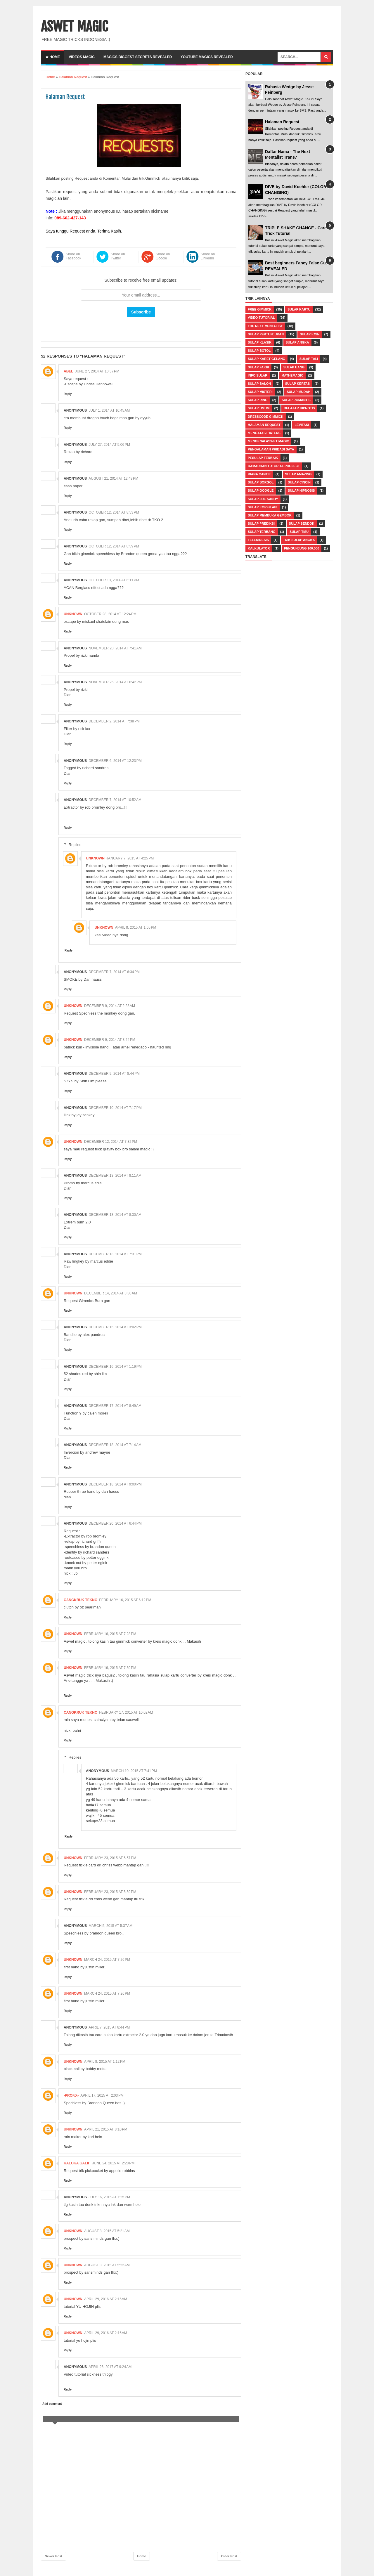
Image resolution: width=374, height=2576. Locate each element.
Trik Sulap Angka (299, 540)
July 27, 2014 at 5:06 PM (109, 445)
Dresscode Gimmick (265, 416)
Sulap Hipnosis (301, 490)
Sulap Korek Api (262, 507)
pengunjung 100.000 (301, 548)
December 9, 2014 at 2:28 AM (109, 1006)
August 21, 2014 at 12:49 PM (113, 478)
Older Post (229, 2556)
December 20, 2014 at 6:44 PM (115, 1523)
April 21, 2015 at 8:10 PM (105, 2129)
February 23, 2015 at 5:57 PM (110, 1858)
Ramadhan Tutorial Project (274, 466)
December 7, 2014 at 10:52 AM (115, 800)
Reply (68, 394)
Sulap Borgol (260, 482)
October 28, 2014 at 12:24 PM (110, 614)
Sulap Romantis (296, 400)
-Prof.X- (71, 2095)
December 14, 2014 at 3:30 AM (110, 1293)
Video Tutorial (261, 317)
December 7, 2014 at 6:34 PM (114, 972)
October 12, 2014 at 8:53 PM (114, 512)
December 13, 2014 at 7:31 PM (115, 1254)
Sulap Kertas (297, 383)
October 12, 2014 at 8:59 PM (114, 546)
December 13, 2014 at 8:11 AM (115, 1175)
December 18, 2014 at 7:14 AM (115, 1445)
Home (52, 57)
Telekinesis (258, 540)
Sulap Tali (308, 358)
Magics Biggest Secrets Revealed (137, 57)
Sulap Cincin (299, 482)
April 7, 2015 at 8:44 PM (109, 2027)
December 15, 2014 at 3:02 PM (115, 1327)
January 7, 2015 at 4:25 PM (130, 858)
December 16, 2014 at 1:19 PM (115, 1367)
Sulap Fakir (258, 367)
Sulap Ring (258, 400)
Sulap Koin (310, 334)
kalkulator (259, 548)
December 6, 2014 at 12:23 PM (115, 761)
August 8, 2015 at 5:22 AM (107, 2265)
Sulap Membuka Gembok (270, 515)
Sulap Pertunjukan (266, 334)
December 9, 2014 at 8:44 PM (114, 1074)
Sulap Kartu (299, 309)
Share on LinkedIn (208, 256)
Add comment (52, 2403)
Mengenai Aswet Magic (268, 441)
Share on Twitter (118, 256)
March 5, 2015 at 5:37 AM (110, 1926)
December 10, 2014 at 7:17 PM (115, 1108)
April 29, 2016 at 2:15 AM (105, 2299)
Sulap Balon (259, 383)
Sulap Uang (294, 367)
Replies (75, 845)
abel (68, 371)
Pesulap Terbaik (263, 458)
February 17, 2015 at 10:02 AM (126, 1712)
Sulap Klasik (259, 342)
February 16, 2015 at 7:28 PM (110, 1634)
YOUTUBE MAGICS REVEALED (207, 57)
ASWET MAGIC (74, 26)
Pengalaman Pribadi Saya (271, 449)
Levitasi (302, 425)
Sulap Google (260, 490)
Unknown (73, 614)
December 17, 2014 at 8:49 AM (115, 1406)
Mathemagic (292, 375)
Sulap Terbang (262, 531)
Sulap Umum (258, 408)
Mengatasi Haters (264, 433)
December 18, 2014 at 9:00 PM (115, 1484)
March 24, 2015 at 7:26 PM (107, 1960)
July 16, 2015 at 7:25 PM (109, 2197)
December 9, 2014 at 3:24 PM (109, 1040)
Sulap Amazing (298, 474)
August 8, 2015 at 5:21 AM (107, 2231)
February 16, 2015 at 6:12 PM (125, 1600)
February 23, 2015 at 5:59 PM (110, 1892)
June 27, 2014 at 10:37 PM (97, 371)
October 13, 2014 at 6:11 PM (114, 580)
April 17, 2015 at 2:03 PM (102, 2095)
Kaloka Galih (77, 2163)
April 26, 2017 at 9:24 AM (110, 2367)
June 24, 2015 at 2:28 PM (113, 2163)
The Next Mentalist (265, 326)
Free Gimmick (259, 309)
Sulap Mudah (298, 391)
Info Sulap (257, 375)
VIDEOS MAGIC (82, 57)
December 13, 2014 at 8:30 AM (115, 1215)
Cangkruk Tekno (80, 1600)
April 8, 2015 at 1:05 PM (135, 927)
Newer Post (53, 2556)
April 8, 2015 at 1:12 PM (104, 2062)
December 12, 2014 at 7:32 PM (110, 1142)
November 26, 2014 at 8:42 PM (115, 682)
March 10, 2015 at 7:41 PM (134, 1771)
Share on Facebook (73, 256)
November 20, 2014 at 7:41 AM (115, 648)
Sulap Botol (259, 350)
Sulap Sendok (301, 523)
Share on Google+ (163, 256)
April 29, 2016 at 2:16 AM (105, 2333)
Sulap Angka (297, 342)
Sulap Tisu (299, 531)
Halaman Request (282, 121)
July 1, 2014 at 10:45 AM (109, 410)
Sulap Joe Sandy (263, 499)
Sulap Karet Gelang (266, 358)
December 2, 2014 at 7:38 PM (114, 721)
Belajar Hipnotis (299, 408)
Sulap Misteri (260, 391)
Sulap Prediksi (261, 523)
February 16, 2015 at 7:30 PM (110, 1668)
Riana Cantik (259, 474)
